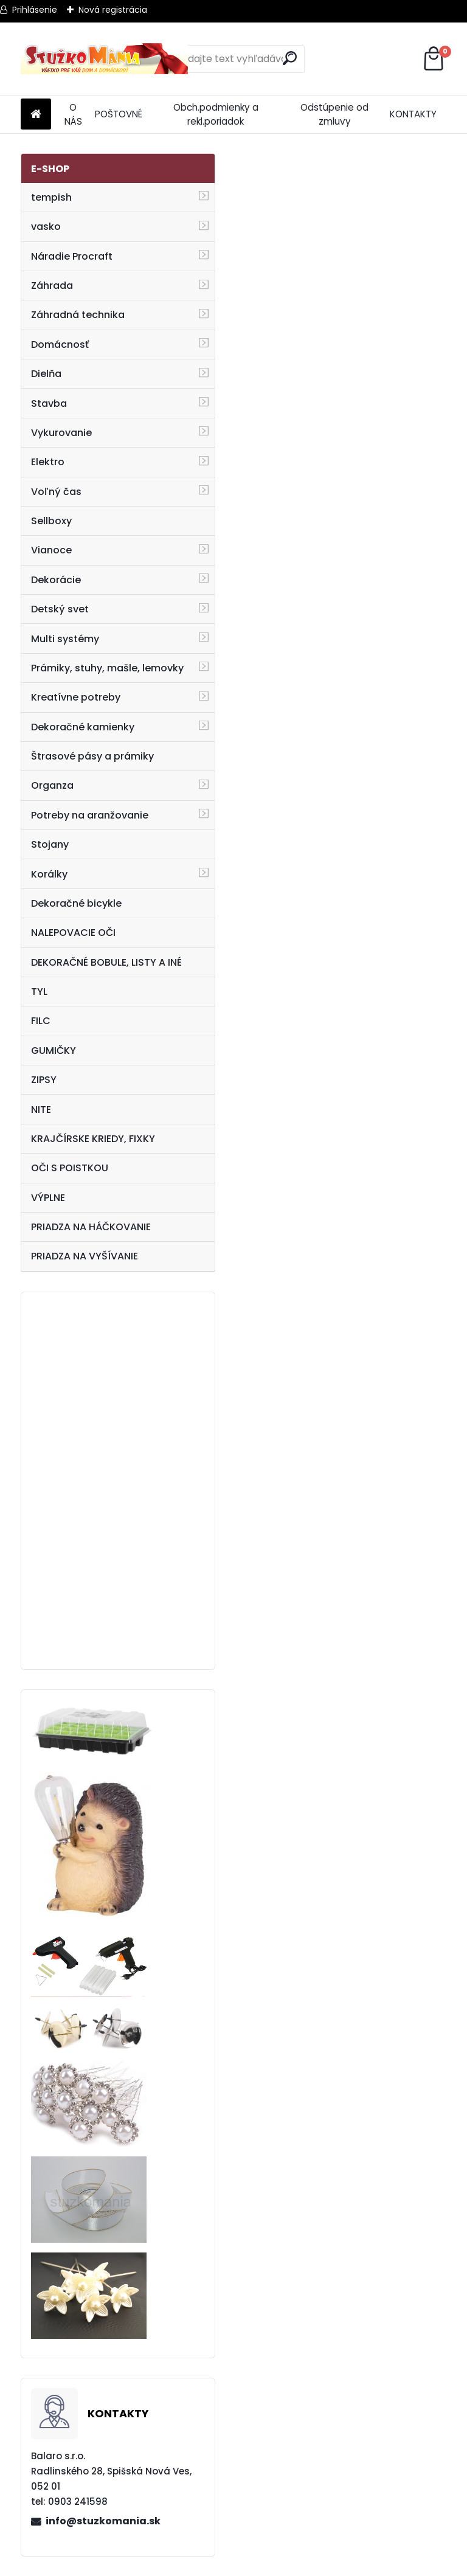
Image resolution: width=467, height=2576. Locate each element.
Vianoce (51, 550)
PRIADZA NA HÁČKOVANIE (91, 1227)
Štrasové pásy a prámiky (92, 756)
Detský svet (60, 609)
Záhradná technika (78, 315)
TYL (39, 992)
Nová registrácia (112, 10)
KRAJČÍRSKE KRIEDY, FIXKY (93, 1139)
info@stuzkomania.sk (103, 2521)
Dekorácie (56, 580)
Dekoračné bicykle (76, 903)
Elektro (47, 462)
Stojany (50, 844)
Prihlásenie (34, 10)
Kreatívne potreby (75, 697)
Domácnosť (60, 344)
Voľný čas (56, 492)
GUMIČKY (53, 1051)
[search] (290, 58)
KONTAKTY (413, 114)
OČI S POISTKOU (69, 1168)
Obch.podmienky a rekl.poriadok (215, 114)
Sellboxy (51, 521)
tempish (51, 197)
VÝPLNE (48, 1198)
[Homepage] (36, 114)
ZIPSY (44, 1080)
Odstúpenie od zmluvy (334, 114)
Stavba (49, 403)
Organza (52, 785)
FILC (40, 1021)
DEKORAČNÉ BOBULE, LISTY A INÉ (106, 962)
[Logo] (104, 59)
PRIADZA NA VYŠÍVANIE (84, 1256)
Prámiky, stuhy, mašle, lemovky (107, 668)
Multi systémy (65, 639)
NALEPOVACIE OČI (73, 933)
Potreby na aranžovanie (89, 815)
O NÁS (73, 114)
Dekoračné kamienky (82, 727)
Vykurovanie (61, 433)
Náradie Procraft (71, 256)
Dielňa (46, 374)
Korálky (49, 874)
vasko (46, 227)
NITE (41, 1110)
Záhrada (52, 286)
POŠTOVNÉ (118, 114)
